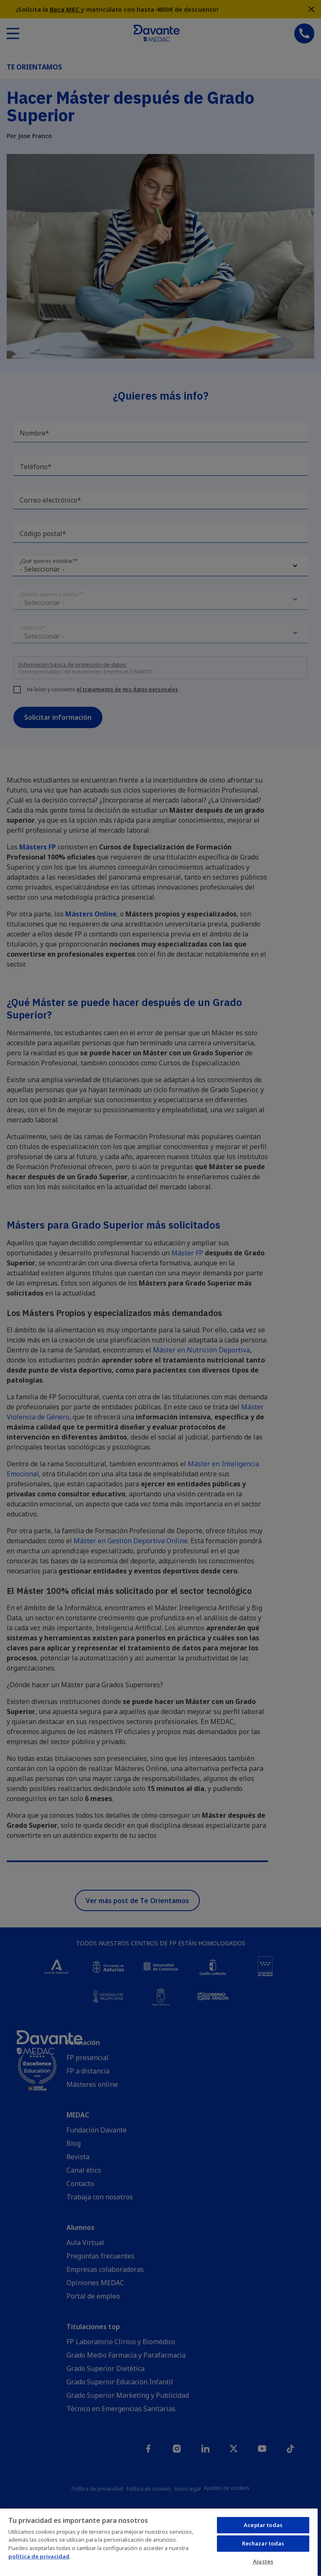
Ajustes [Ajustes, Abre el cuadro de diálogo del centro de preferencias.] (263, 2561)
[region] (159, 2542)
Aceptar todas (263, 2525)
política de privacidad (38, 2556)
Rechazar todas (263, 2543)
